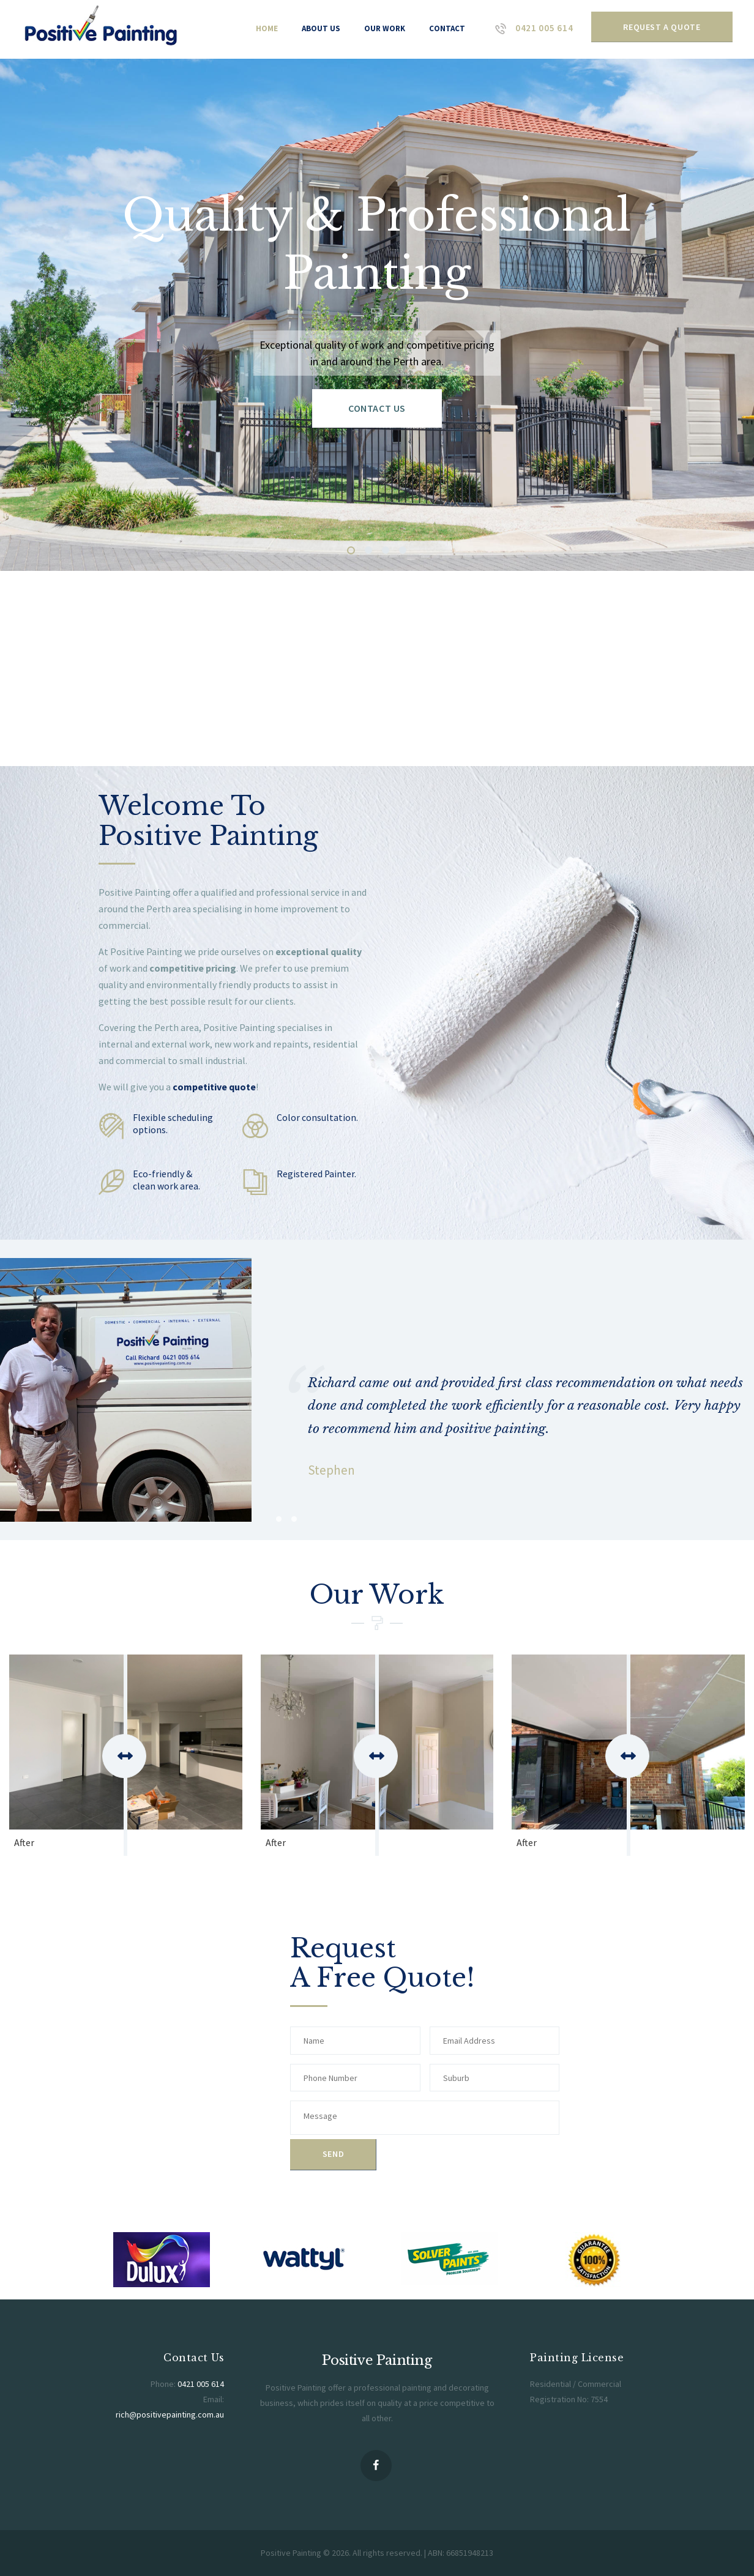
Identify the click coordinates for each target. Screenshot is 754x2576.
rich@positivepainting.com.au (170, 2414)
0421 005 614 (200, 2383)
